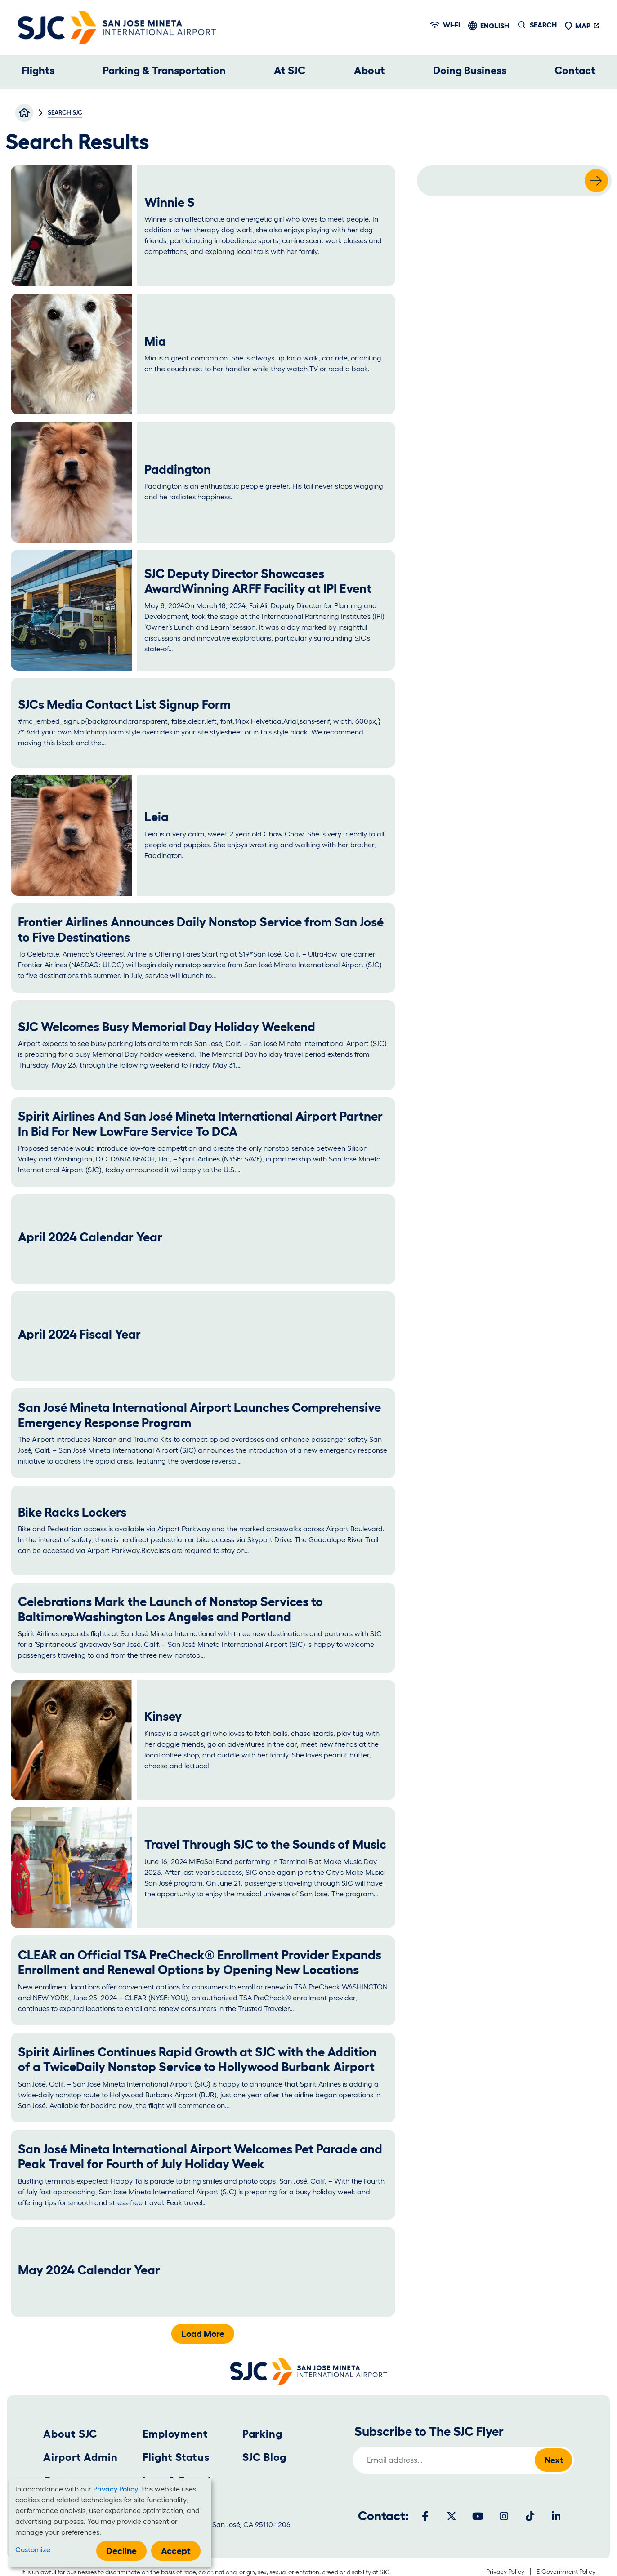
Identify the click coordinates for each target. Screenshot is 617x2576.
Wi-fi (445, 25)
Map (577, 25)
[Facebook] (425, 2516)
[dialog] (110, 2522)
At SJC (289, 70)
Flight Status (176, 2457)
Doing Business (469, 70)
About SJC (70, 2434)
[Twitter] (451, 2516)
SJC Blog (264, 2457)
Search (543, 25)
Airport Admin (80, 2457)
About (369, 70)
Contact (574, 70)
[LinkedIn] (555, 2516)
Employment (175, 2434)
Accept (176, 2551)
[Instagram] (503, 2516)
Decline (121, 2551)
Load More (202, 2334)
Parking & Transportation (164, 70)
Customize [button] (32, 2549)
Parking (262, 2434)
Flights (38, 70)
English (494, 26)
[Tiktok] (529, 2516)
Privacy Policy (505, 2571)
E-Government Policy (566, 2571)
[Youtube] (477, 2516)
